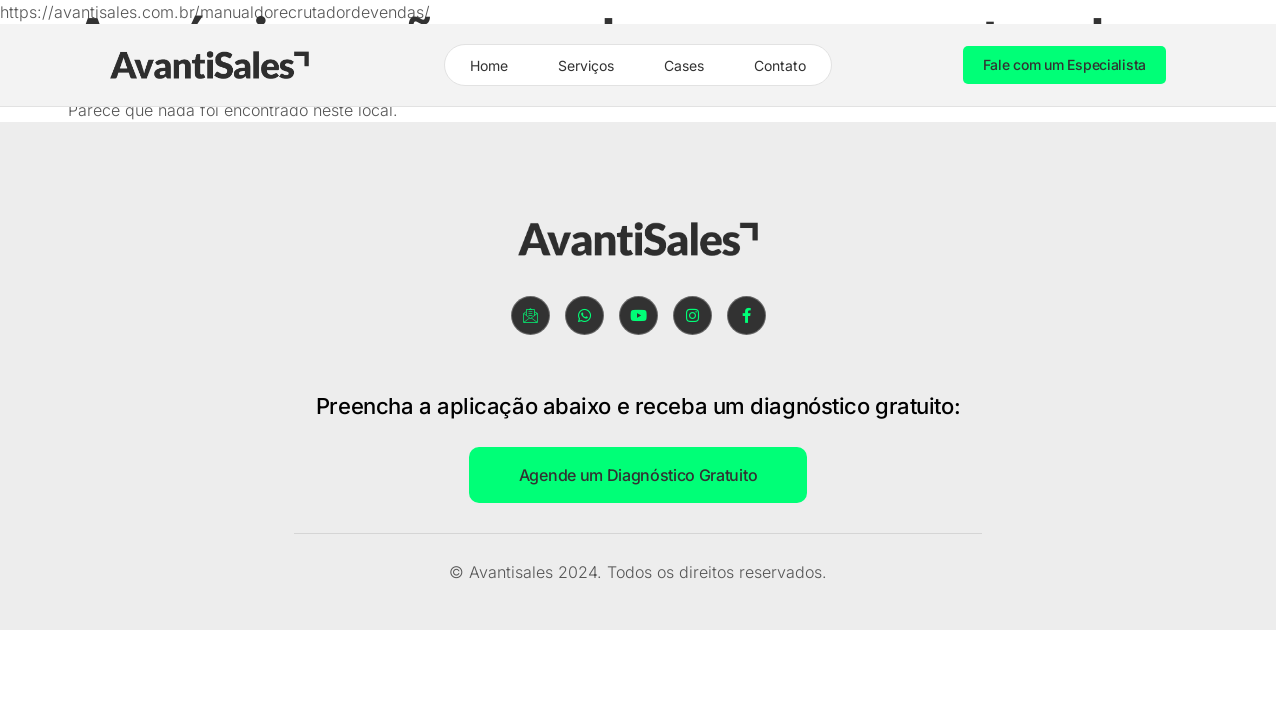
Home (489, 65)
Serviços (586, 65)
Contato (780, 65)
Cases (684, 65)
